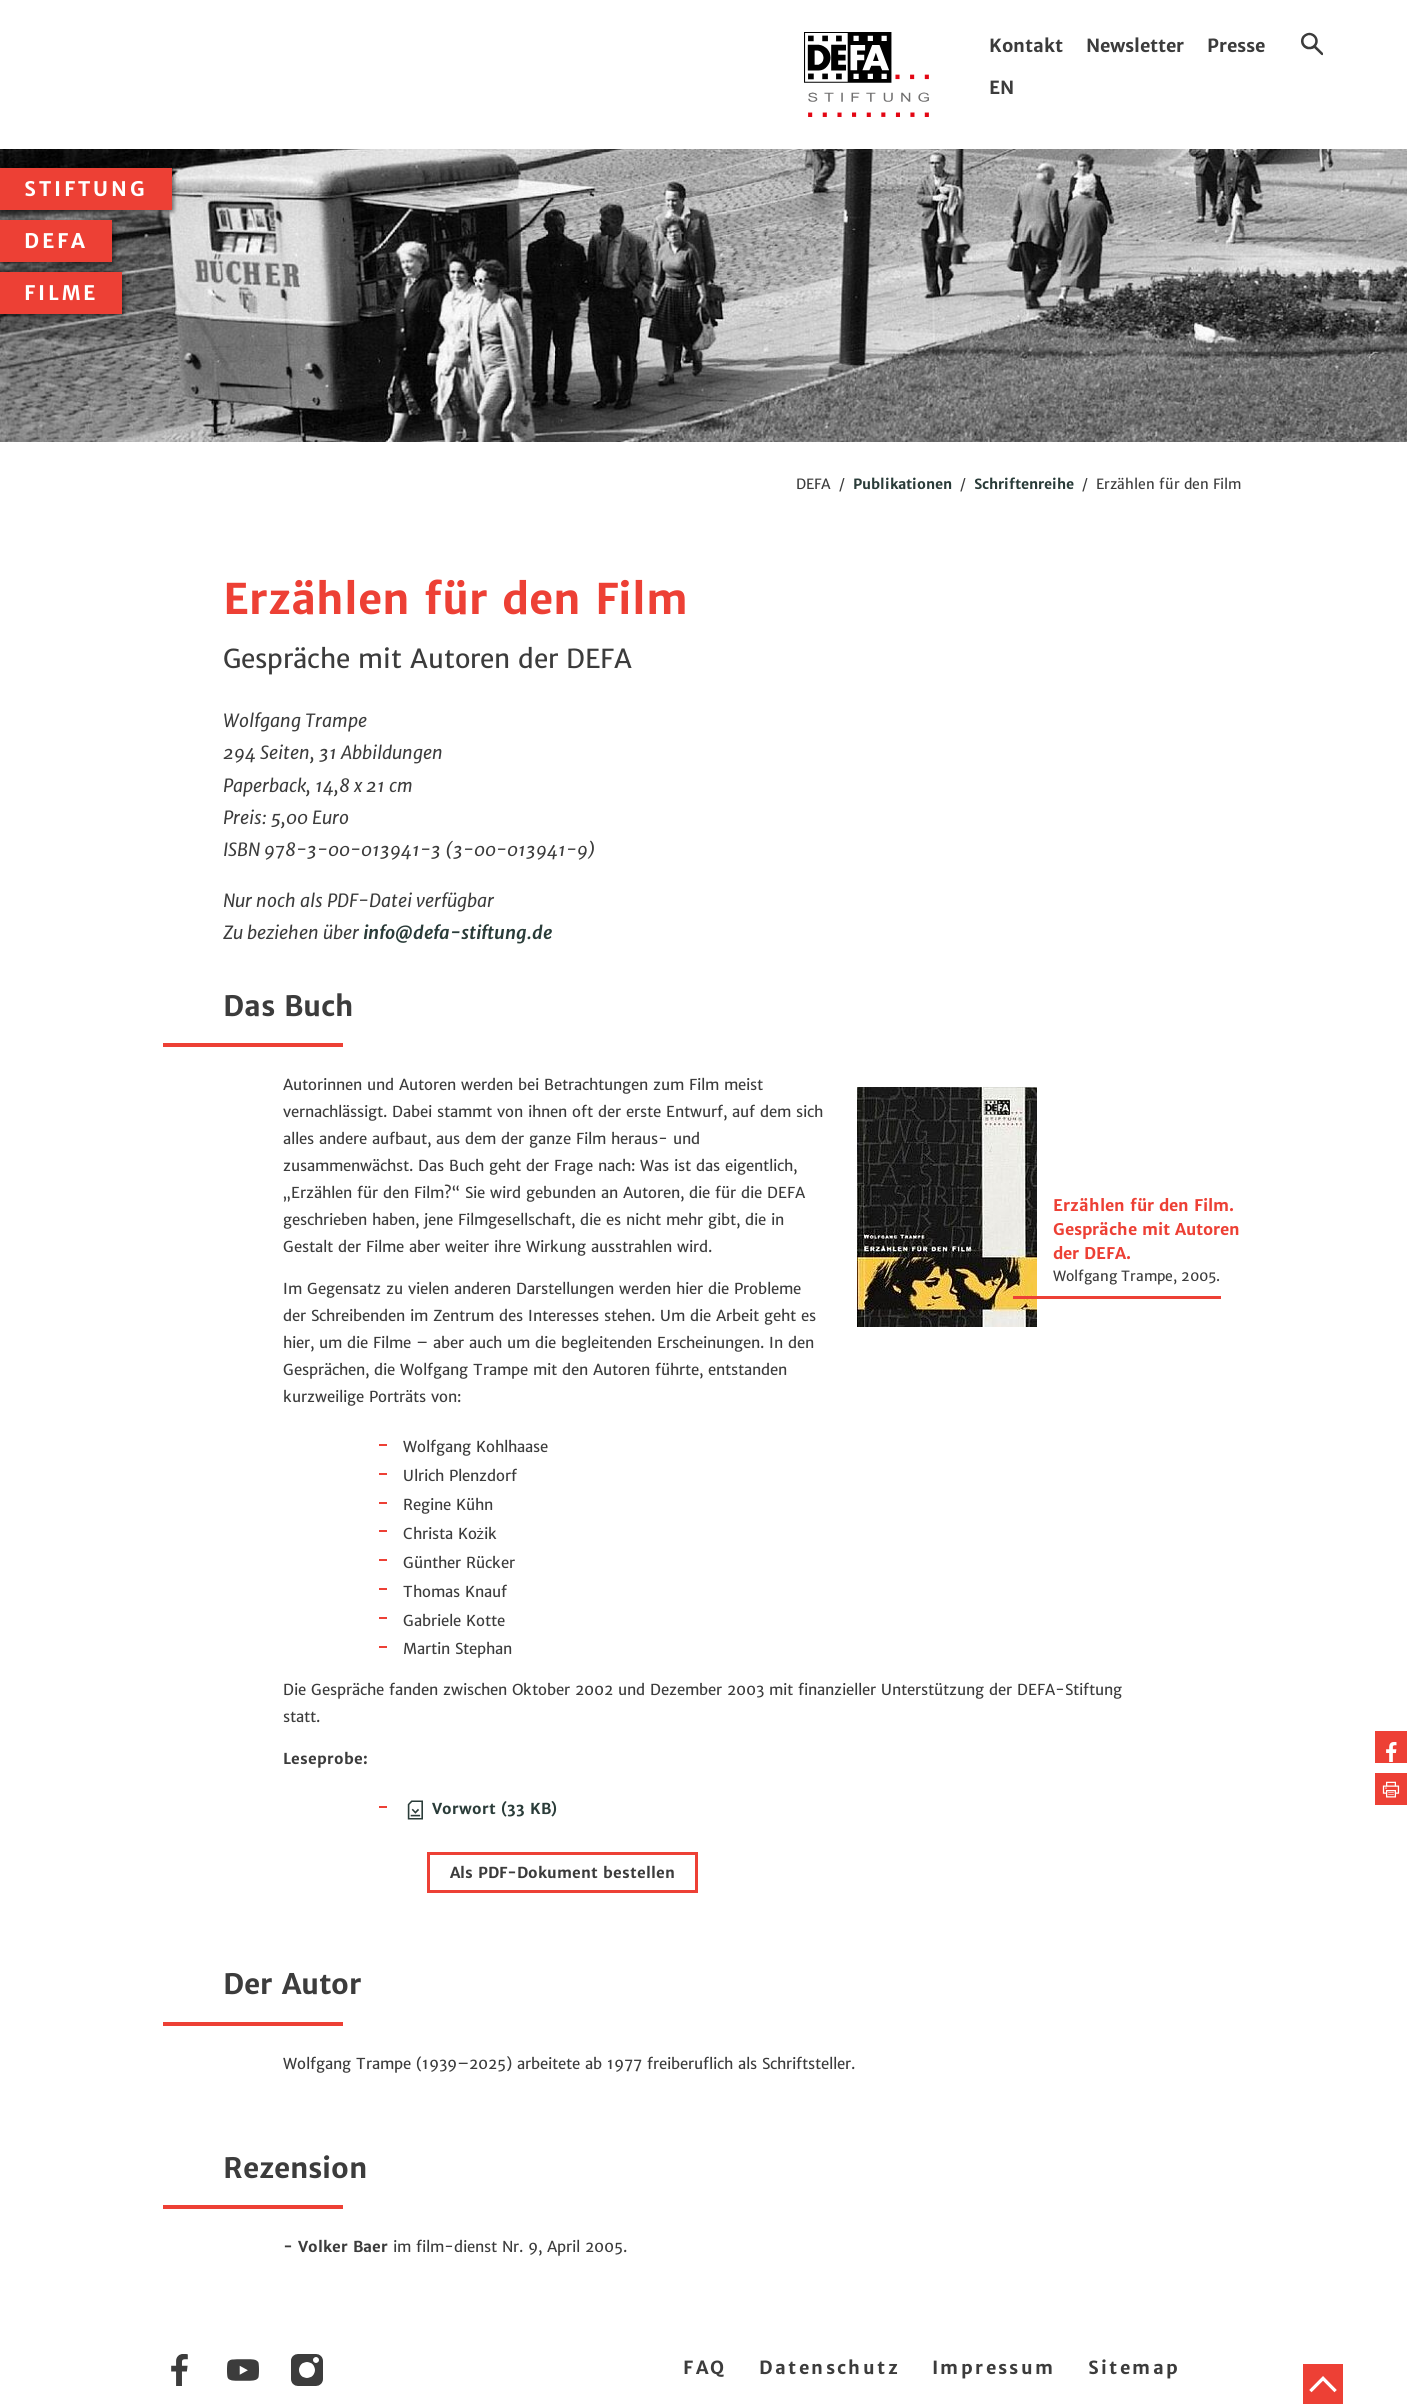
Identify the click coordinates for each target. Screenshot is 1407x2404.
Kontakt (1026, 45)
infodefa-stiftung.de (457, 932)
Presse (1236, 45)
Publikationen (902, 484)
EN (1001, 87)
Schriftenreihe (1024, 484)
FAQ (704, 2367)
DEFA (56, 241)
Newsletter (1135, 45)
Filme (61, 293)
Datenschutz (829, 2367)
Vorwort (480, 1808)
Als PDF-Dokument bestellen (562, 1872)
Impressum (994, 2367)
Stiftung (86, 189)
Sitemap (1134, 2367)
